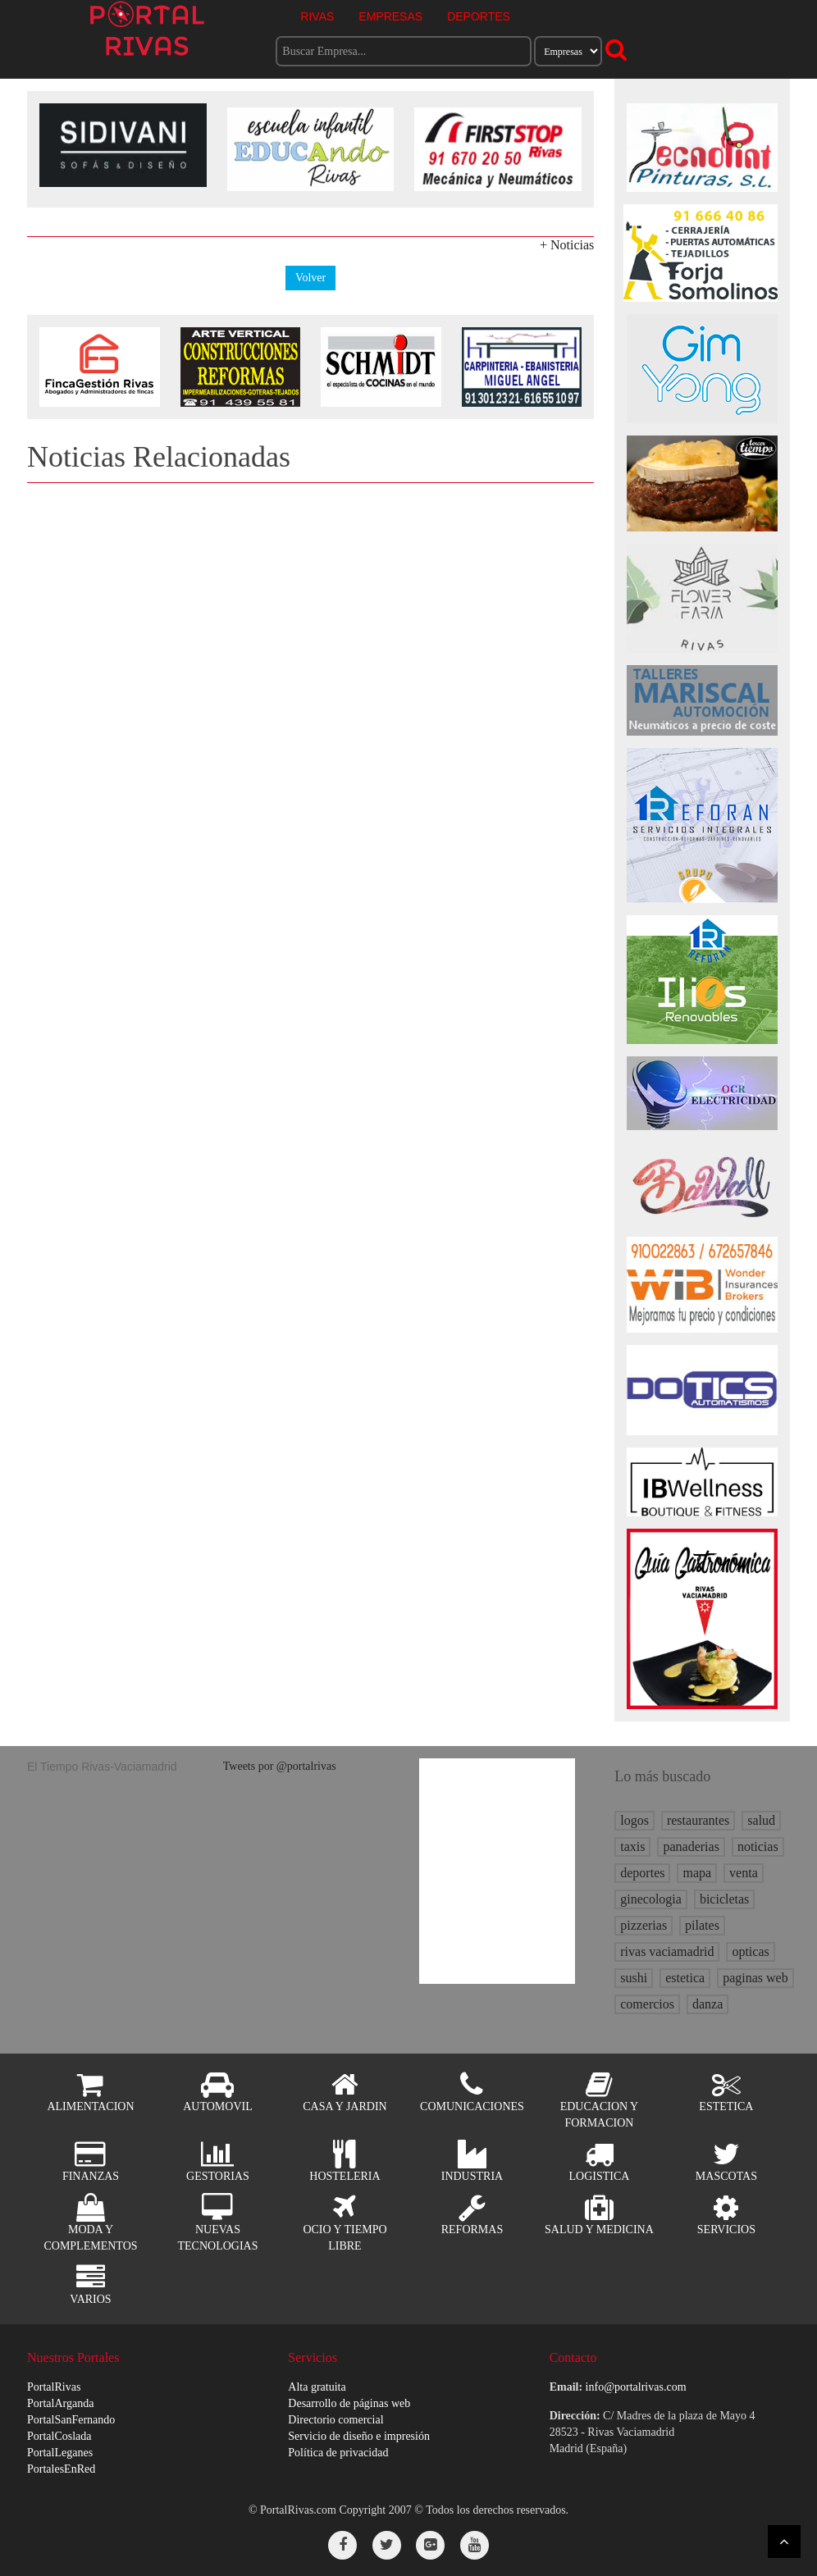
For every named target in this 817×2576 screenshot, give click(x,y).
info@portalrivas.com (636, 2387)
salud (761, 1820)
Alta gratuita (316, 2387)
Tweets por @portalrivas (279, 1766)
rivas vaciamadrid (667, 1951)
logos (634, 1820)
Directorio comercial (335, 2420)
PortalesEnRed (61, 2469)
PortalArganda (60, 2403)
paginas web (755, 1978)
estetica (685, 1978)
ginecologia (651, 1899)
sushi (633, 1978)
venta (743, 1873)
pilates (702, 1925)
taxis (632, 1846)
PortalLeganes (60, 2452)
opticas (750, 1951)
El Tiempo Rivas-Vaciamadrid (102, 1766)
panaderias (691, 1846)
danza (707, 2004)
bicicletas (724, 1899)
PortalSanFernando (71, 2420)
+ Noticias (567, 245)
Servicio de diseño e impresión (359, 2436)
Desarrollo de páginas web (349, 2403)
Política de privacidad (338, 2452)
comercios (647, 2004)
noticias (757, 1846)
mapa (696, 1873)
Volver (310, 277)
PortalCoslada (59, 2436)
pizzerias (643, 1925)
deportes (642, 1873)
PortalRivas (53, 2387)
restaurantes (698, 1820)
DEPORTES (478, 16)
